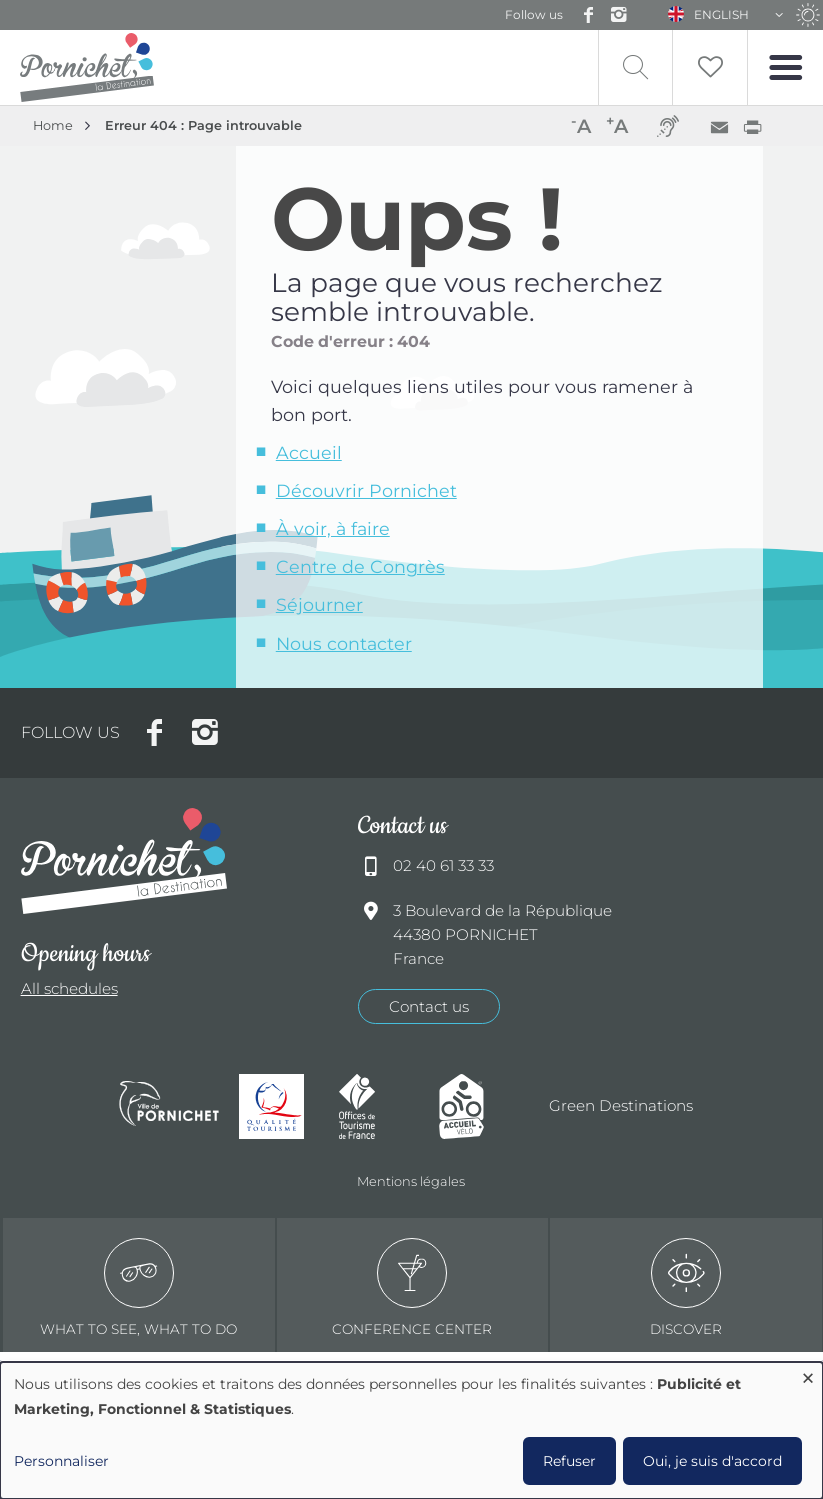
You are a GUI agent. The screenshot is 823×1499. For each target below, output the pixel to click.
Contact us (429, 1006)
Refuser (569, 1461)
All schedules (69, 988)
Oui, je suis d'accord (712, 1461)
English (721, 14)
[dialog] (411, 1430)
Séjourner (319, 604)
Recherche (635, 67)
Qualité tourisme (279, 1106)
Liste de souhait (710, 67)
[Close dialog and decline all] (808, 1374)
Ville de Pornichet (169, 1106)
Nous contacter (344, 643)
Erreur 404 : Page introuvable (203, 125)
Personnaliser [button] (61, 1461)
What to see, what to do (138, 1287)
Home (53, 125)
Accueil (309, 452)
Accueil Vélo (479, 1106)
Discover (686, 1287)
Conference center (412, 1287)
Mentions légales (411, 1181)
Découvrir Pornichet (366, 490)
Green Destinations (621, 1105)
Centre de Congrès (360, 566)
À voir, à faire (333, 528)
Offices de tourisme (379, 1106)
